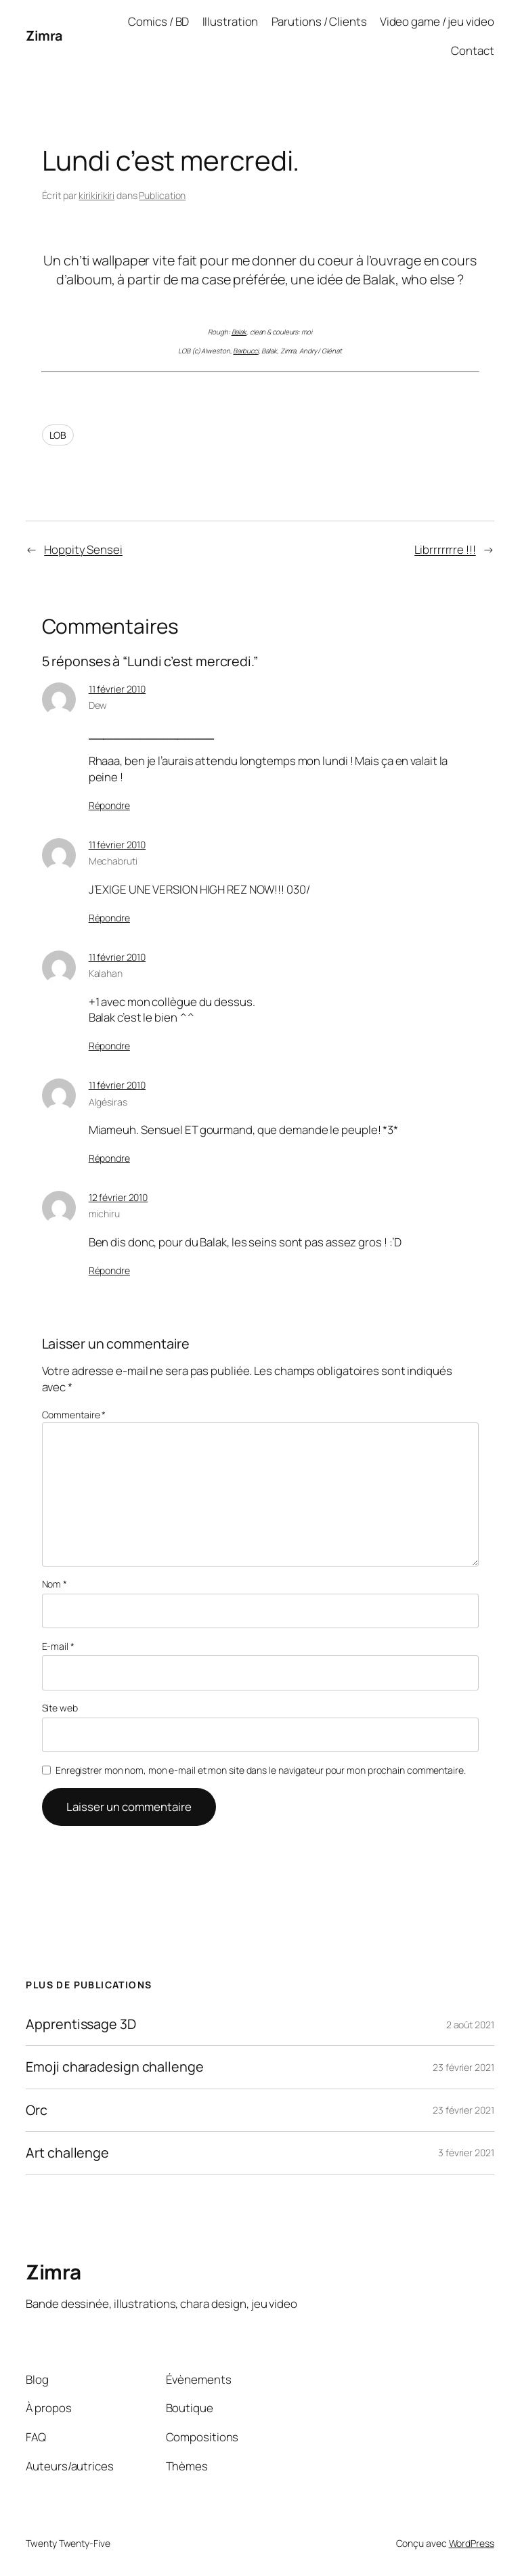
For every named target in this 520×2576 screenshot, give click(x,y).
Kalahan (106, 973)
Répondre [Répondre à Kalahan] (109, 1045)
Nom (55, 1583)
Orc (36, 2110)
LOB (58, 435)
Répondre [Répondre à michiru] (109, 1270)
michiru (104, 1213)
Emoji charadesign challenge (114, 2066)
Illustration (230, 21)
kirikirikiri (96, 195)
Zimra (44, 35)
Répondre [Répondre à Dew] (109, 805)
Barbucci (245, 350)
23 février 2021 (463, 2067)
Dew (98, 705)
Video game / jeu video (437, 21)
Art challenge (67, 2152)
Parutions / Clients (319, 21)
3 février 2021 (466, 2152)
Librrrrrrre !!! (445, 549)
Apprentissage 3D (80, 2024)
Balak (239, 331)
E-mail (58, 1646)
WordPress (471, 2543)
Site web (60, 1707)
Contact (472, 50)
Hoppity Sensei (83, 549)
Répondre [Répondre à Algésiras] (109, 1158)
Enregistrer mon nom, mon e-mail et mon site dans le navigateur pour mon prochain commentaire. (261, 1770)
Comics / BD (158, 21)
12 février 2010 (118, 1197)
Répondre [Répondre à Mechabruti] (109, 917)
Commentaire (74, 1414)
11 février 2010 (117, 688)
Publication (162, 195)
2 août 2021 (470, 2024)
